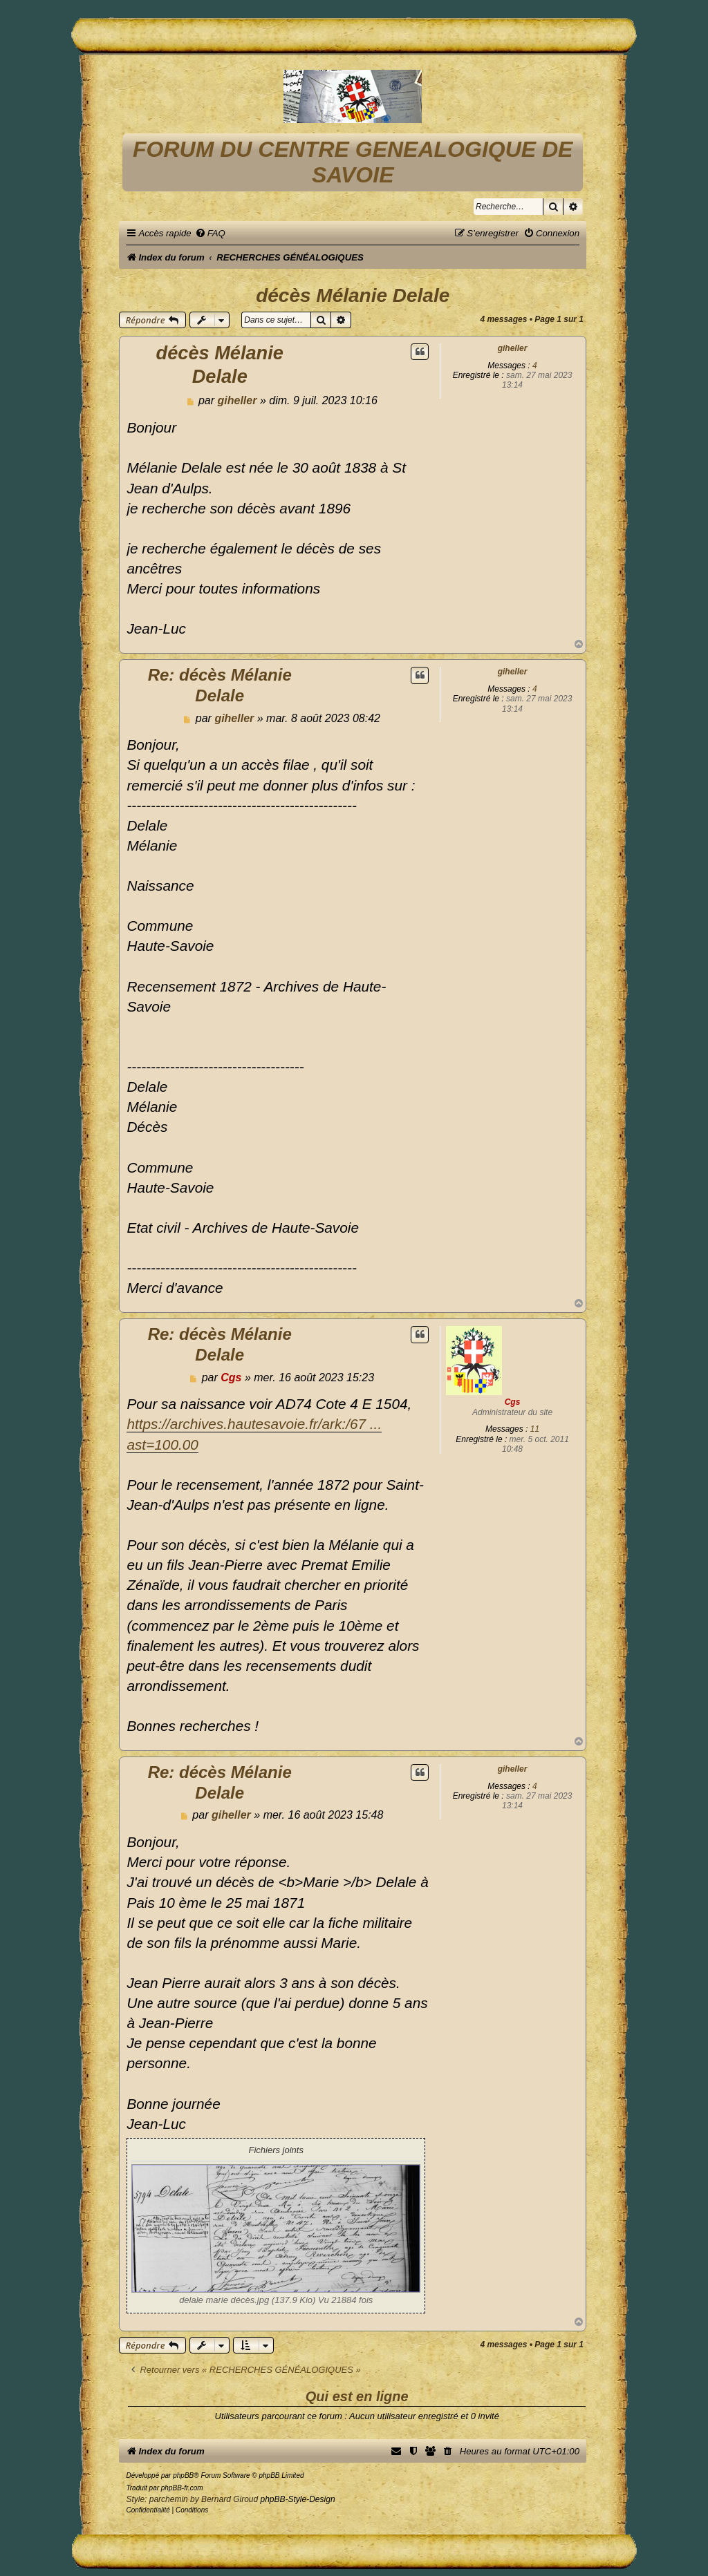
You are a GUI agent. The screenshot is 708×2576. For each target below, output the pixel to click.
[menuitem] (210, 233)
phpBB (183, 2475)
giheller (513, 348)
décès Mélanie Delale (352, 295)
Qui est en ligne (357, 2396)
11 (534, 1429)
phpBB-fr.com (182, 2488)
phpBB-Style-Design (298, 2499)
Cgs (513, 1402)
